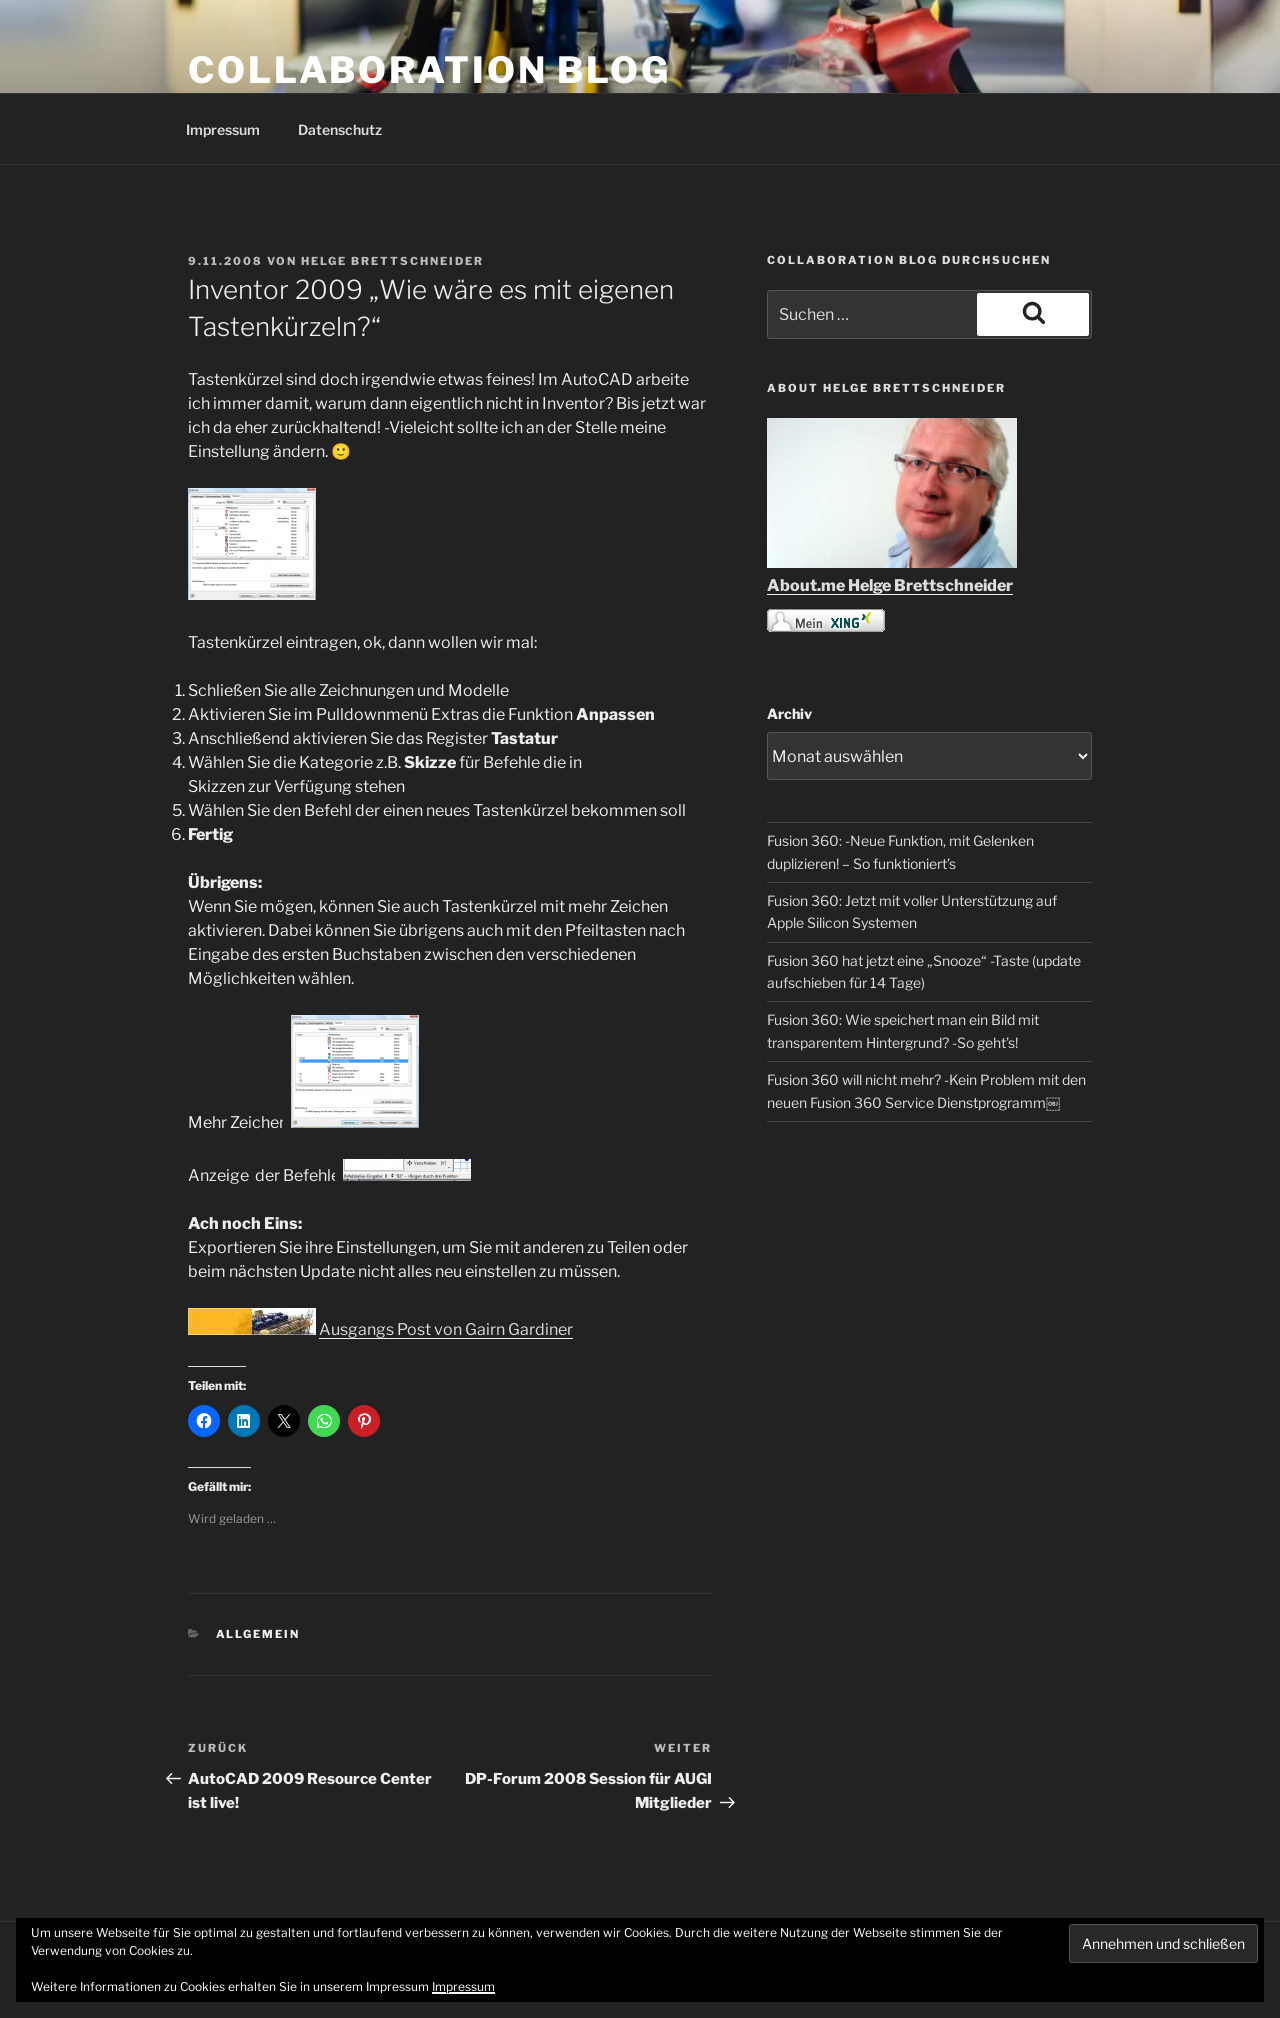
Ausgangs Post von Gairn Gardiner (446, 1329)
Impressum (223, 129)
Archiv (789, 713)
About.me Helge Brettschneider (890, 585)
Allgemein (258, 1634)
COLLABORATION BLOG (429, 70)
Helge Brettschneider (392, 261)
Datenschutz (340, 129)
